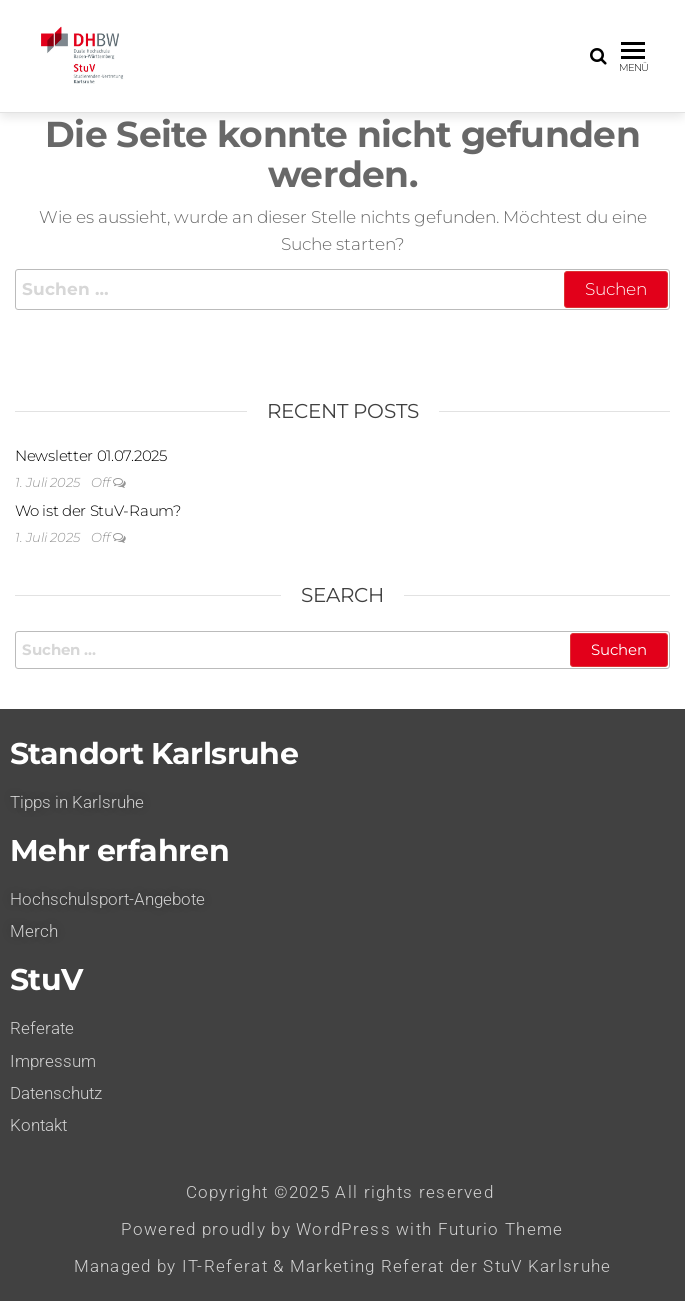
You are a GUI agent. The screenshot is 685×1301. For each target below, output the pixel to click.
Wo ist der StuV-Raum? (98, 510)
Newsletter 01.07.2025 (91, 455)
